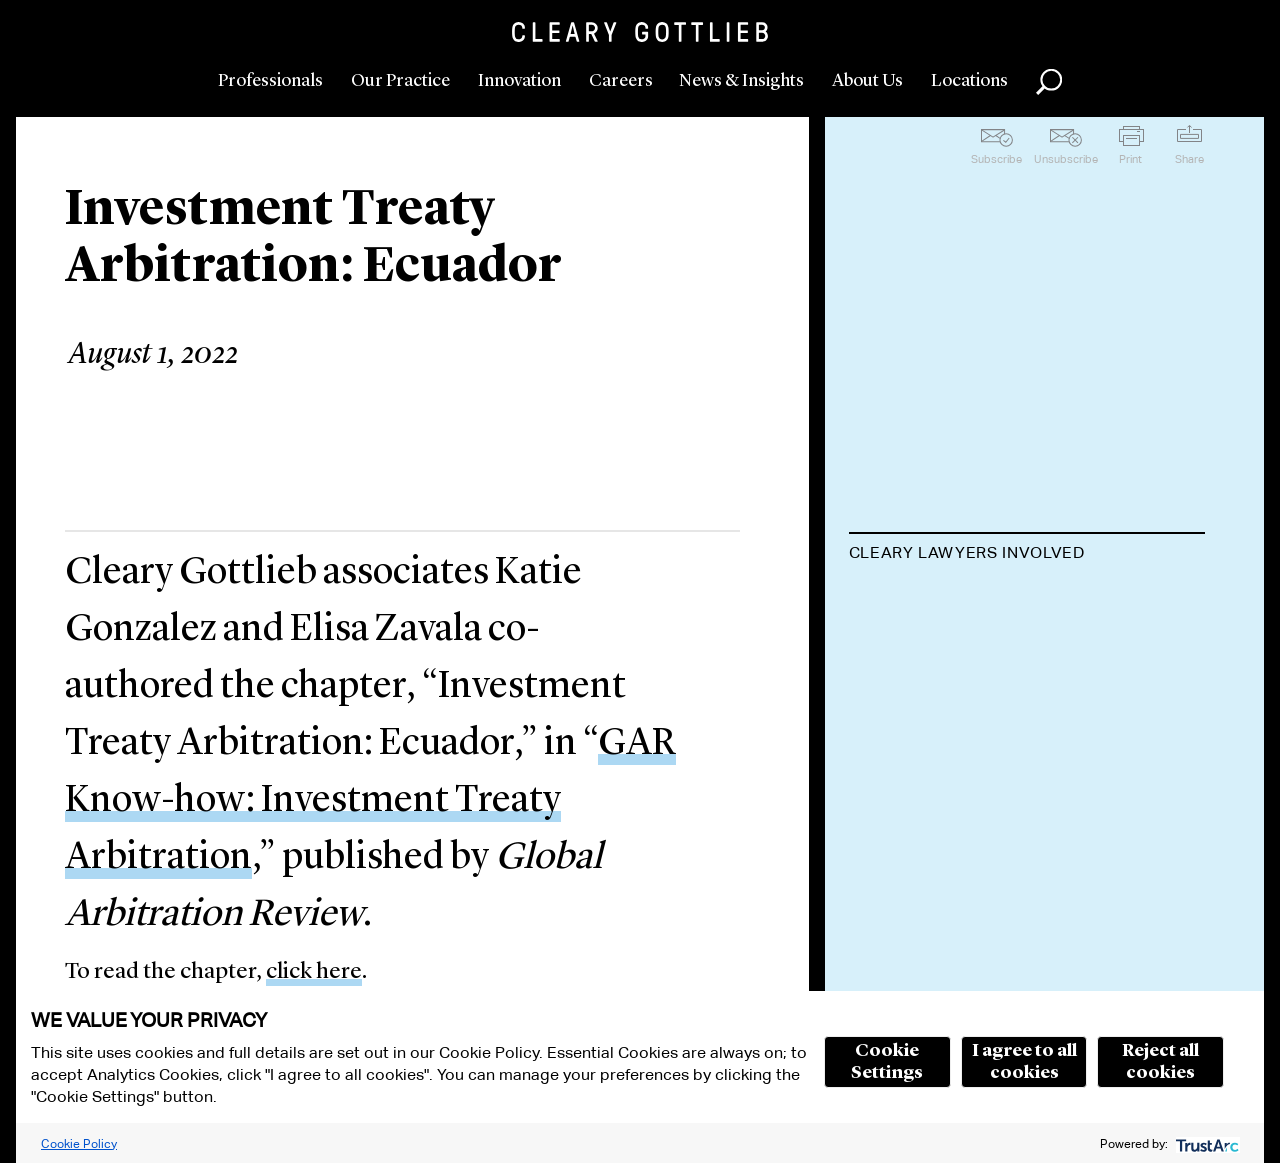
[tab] (1027, 555)
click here (314, 972)
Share (1189, 159)
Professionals (270, 81)
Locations (969, 81)
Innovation (519, 81)
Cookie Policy (79, 1143)
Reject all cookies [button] (1160, 1062)
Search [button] (1049, 82)
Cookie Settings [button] (887, 1062)
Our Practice (400, 81)
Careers (621, 81)
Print (1130, 159)
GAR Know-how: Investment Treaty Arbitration (370, 801)
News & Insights (741, 81)
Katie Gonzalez (933, 602)
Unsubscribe (1066, 159)
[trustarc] (1205, 1143)
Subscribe (996, 159)
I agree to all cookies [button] (1024, 1062)
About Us (867, 81)
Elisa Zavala (913, 679)
